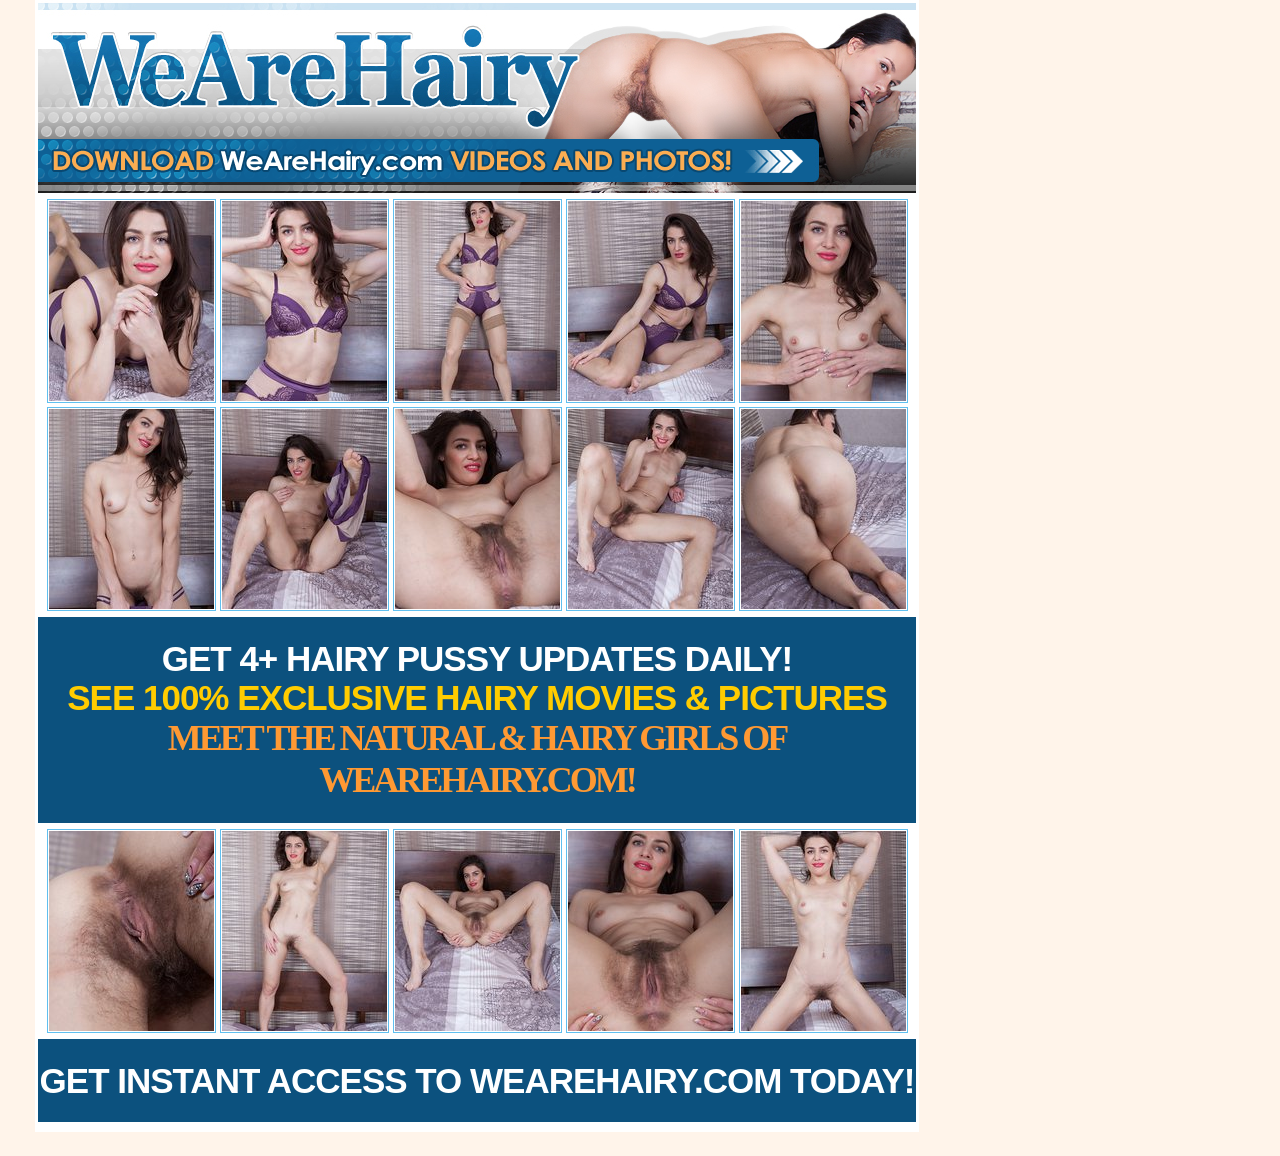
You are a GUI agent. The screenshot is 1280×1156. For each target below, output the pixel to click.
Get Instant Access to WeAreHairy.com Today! (477, 1080)
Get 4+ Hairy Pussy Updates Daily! (477, 719)
